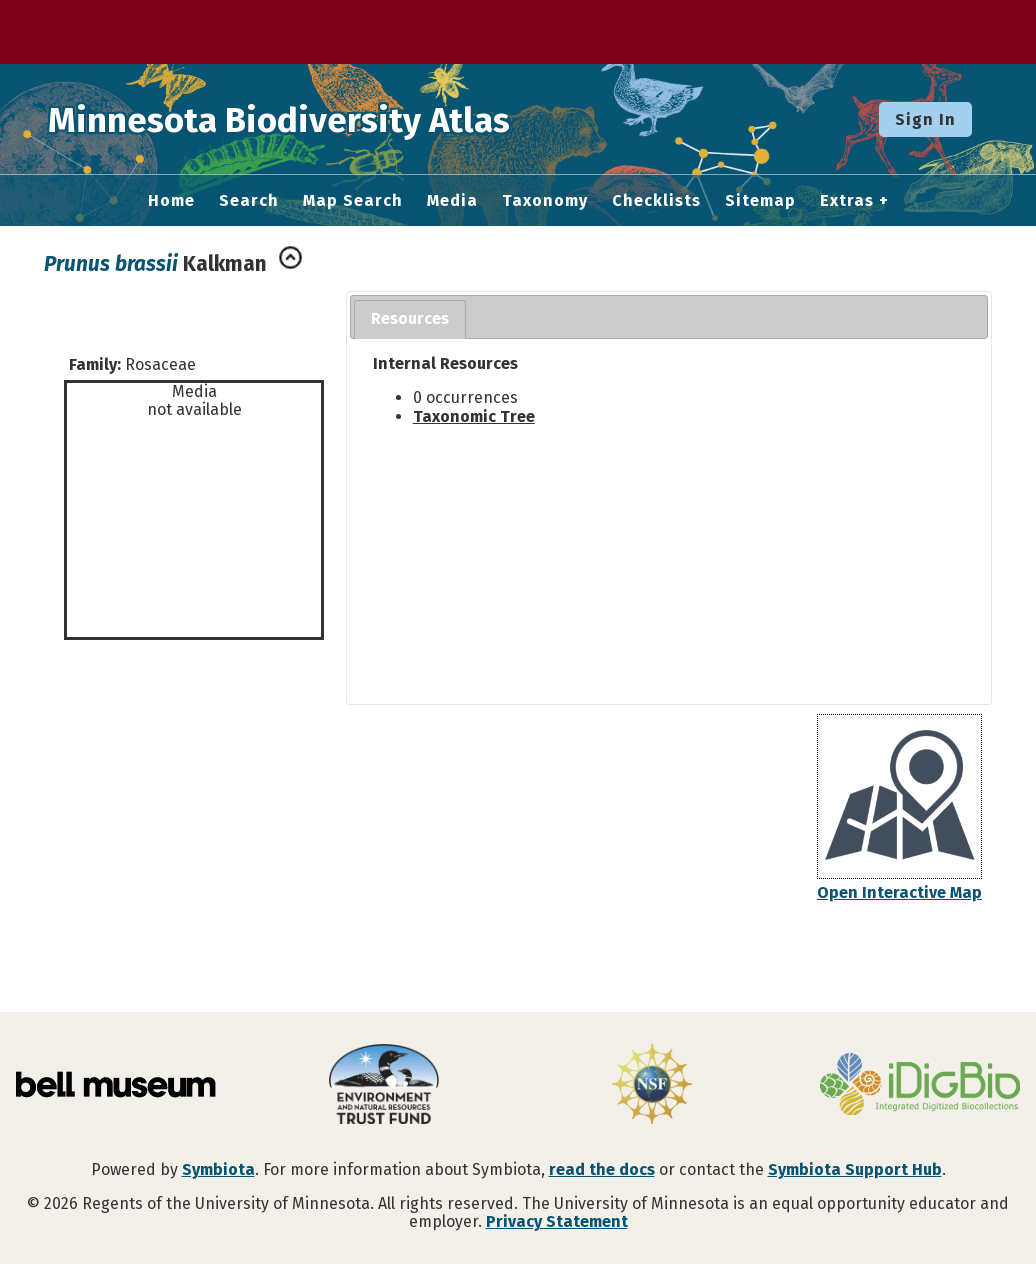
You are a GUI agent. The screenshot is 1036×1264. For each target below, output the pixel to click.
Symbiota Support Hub (855, 1169)
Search (249, 201)
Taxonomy (545, 201)
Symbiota (218, 1169)
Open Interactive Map (899, 892)
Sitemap (760, 201)
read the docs (602, 1169)
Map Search (353, 201)
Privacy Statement (557, 1221)
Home (171, 201)
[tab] (410, 319)
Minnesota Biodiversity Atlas (311, 119)
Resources (410, 318)
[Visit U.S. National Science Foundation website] (652, 1086)
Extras (847, 201)
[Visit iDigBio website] (920, 1086)
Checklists (656, 201)
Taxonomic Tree (474, 416)
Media (452, 201)
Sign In (925, 119)
